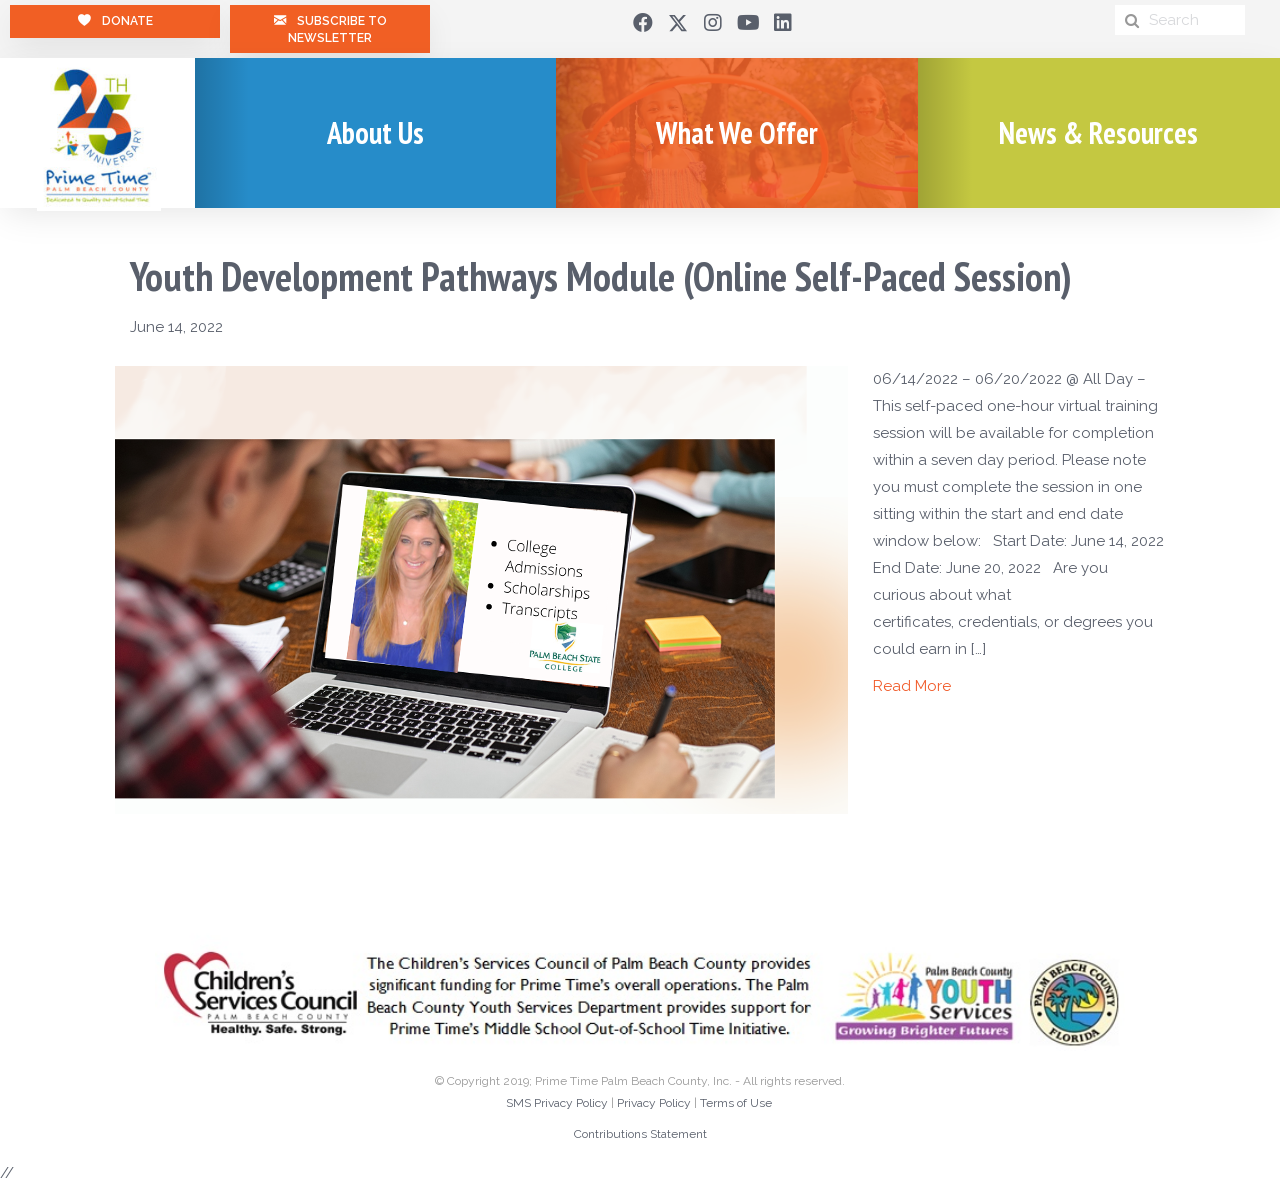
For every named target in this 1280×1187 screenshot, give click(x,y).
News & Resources (1098, 132)
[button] (643, 23)
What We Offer (737, 132)
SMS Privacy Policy (557, 1103)
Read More (912, 686)
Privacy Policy (654, 1103)
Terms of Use (736, 1103)
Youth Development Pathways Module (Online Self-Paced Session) (601, 276)
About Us (375, 132)
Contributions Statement (640, 1134)
